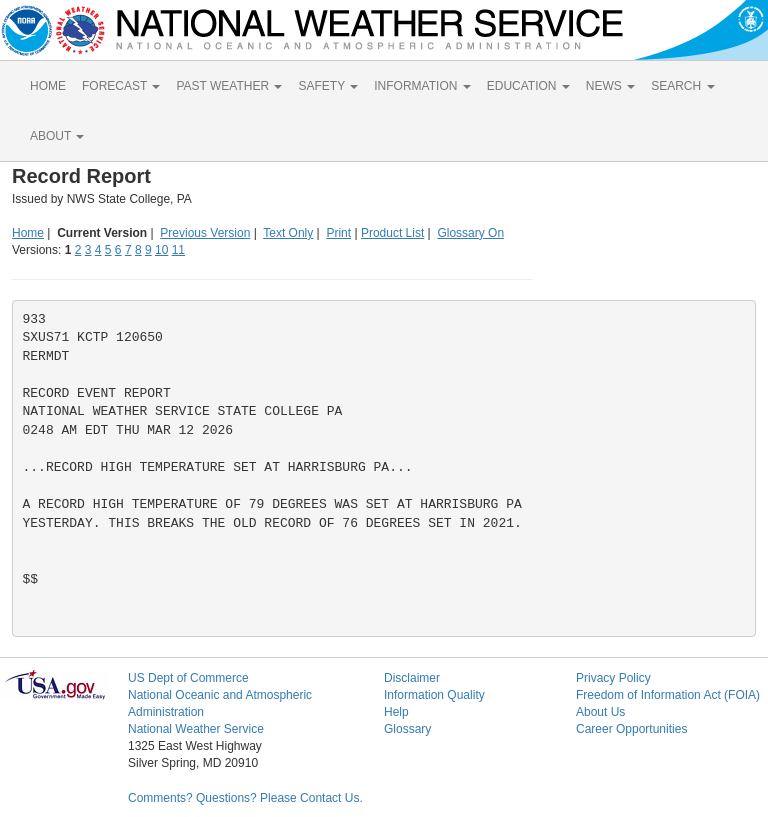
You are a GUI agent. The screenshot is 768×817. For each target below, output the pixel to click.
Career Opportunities (631, 729)
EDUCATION (528, 86)
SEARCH (682, 86)
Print (338, 233)
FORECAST (121, 86)
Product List (392, 233)
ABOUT (57, 136)
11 (178, 250)
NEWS (610, 86)
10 (161, 250)
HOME (48, 86)
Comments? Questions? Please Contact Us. (245, 798)
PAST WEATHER (229, 86)
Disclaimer (412, 678)
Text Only (288, 233)
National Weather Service (196, 729)
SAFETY (328, 86)
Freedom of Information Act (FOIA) (668, 695)
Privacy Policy (613, 678)
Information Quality (434, 695)
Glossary (407, 729)
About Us (600, 712)
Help (396, 712)
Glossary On (470, 233)
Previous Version (205, 233)
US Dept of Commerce (188, 678)
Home (28, 233)
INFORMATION (422, 86)
